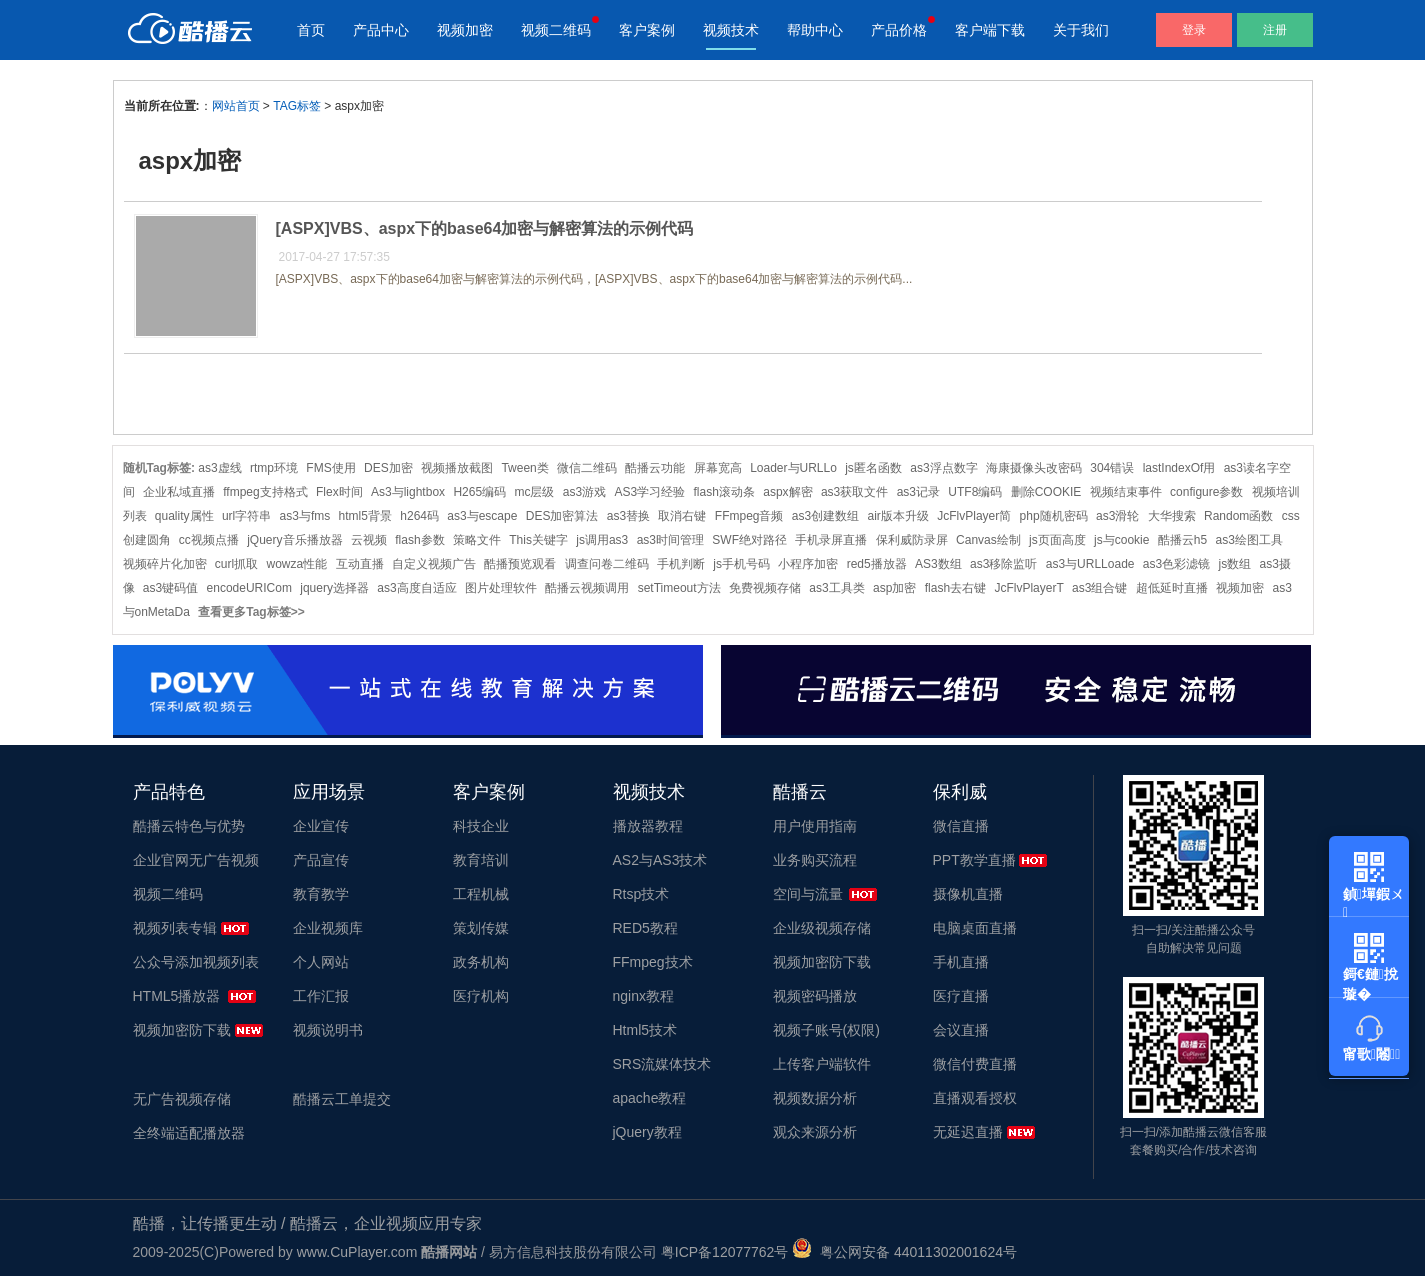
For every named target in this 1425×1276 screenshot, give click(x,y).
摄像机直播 (968, 894)
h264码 (419, 516)
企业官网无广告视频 (196, 860)
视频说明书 (328, 1030)
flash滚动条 (724, 492)
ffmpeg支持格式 (265, 492)
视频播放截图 (457, 468)
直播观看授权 (975, 1098)
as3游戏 (584, 492)
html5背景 (365, 516)
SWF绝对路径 (749, 540)
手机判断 (681, 564)
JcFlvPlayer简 (974, 516)
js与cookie (1121, 540)
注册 (1275, 30)
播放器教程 (648, 826)
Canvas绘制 (988, 540)
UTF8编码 (975, 492)
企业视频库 (328, 928)
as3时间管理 (670, 540)
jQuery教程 (647, 1132)
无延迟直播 (968, 1132)
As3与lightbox (408, 492)
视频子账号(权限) (826, 1030)
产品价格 (899, 30)
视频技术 (731, 30)
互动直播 (360, 564)
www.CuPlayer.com (357, 1252)
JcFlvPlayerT (1028, 588)
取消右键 (682, 516)
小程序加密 (808, 564)
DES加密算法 (562, 516)
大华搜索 (1172, 516)
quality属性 (184, 516)
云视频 (369, 540)
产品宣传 (321, 860)
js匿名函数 (873, 468)
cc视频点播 (209, 540)
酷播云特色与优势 (189, 826)
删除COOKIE (1046, 492)
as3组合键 (1099, 588)
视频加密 (465, 30)
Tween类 (524, 468)
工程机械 (481, 894)
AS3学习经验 (649, 492)
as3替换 (628, 516)
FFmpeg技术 (653, 962)
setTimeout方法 (679, 588)
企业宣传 (321, 826)
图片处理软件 (501, 588)
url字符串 (246, 516)
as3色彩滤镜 (1176, 564)
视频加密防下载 (182, 1030)
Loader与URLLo (793, 468)
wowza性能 (297, 564)
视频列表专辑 (175, 928)
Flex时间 (339, 492)
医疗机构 (481, 996)
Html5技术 (645, 1030)
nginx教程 (643, 996)
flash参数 (419, 540)
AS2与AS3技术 (660, 860)
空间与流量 (808, 894)
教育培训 (481, 860)
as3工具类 (836, 588)
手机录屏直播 (831, 540)
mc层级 (534, 492)
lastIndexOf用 (1179, 468)
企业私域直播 (179, 492)
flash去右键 (955, 588)
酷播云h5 (1182, 540)
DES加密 (388, 468)
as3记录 (918, 492)
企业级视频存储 (822, 928)
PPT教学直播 (974, 860)
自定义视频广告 (434, 564)
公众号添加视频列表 (196, 962)
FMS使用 (330, 468)
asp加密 (894, 588)
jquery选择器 (334, 588)
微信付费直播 (975, 1064)
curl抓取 (236, 564)
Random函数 (1238, 516)
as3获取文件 (854, 492)
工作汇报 (321, 996)
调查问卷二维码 (607, 564)
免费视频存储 (765, 588)
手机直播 (961, 962)
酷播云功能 (655, 468)
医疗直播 (961, 996)
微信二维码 (587, 468)
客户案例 (647, 30)
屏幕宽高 (718, 468)
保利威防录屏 (912, 540)
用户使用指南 (815, 826)
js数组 (1235, 564)
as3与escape (482, 516)
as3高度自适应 (416, 588)
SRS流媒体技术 (662, 1064)
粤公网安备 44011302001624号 (904, 1252)
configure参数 (1206, 492)
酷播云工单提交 (342, 1099)
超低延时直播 (1172, 588)
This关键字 (538, 540)
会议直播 (961, 1030)
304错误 (1112, 468)
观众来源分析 (815, 1132)
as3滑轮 (1117, 516)
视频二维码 (556, 30)
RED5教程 (645, 928)
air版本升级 (898, 516)
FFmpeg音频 (749, 516)
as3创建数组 (825, 516)
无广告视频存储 (182, 1099)
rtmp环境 (274, 468)
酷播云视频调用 (587, 588)
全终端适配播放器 (189, 1133)
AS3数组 (938, 564)
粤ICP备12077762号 (725, 1252)
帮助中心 (815, 30)
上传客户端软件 (822, 1064)
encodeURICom (249, 588)
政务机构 (481, 962)
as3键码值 (170, 588)
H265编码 (479, 492)
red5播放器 (877, 564)
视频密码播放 (815, 996)
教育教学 (321, 894)
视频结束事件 (1126, 492)
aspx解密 (787, 492)
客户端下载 (990, 30)
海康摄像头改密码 (1034, 468)
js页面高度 (1057, 540)
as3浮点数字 (943, 468)
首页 (311, 30)
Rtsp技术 (641, 894)
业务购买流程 (815, 860)
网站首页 (236, 106)
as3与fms (305, 516)
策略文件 (477, 540)
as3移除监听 (1003, 564)
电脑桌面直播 (975, 928)
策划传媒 (481, 928)
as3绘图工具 (1249, 540)
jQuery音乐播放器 (294, 540)
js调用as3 (602, 540)
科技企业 (481, 826)
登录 (1194, 30)
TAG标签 (297, 106)
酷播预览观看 (520, 564)
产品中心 (381, 30)
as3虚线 (219, 468)
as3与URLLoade (1090, 564)
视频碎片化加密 (165, 564)
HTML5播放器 (177, 996)
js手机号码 (741, 564)
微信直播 (961, 826)
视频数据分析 (815, 1098)
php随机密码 (1054, 516)
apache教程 (650, 1098)
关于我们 (1081, 30)
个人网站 (321, 962)
